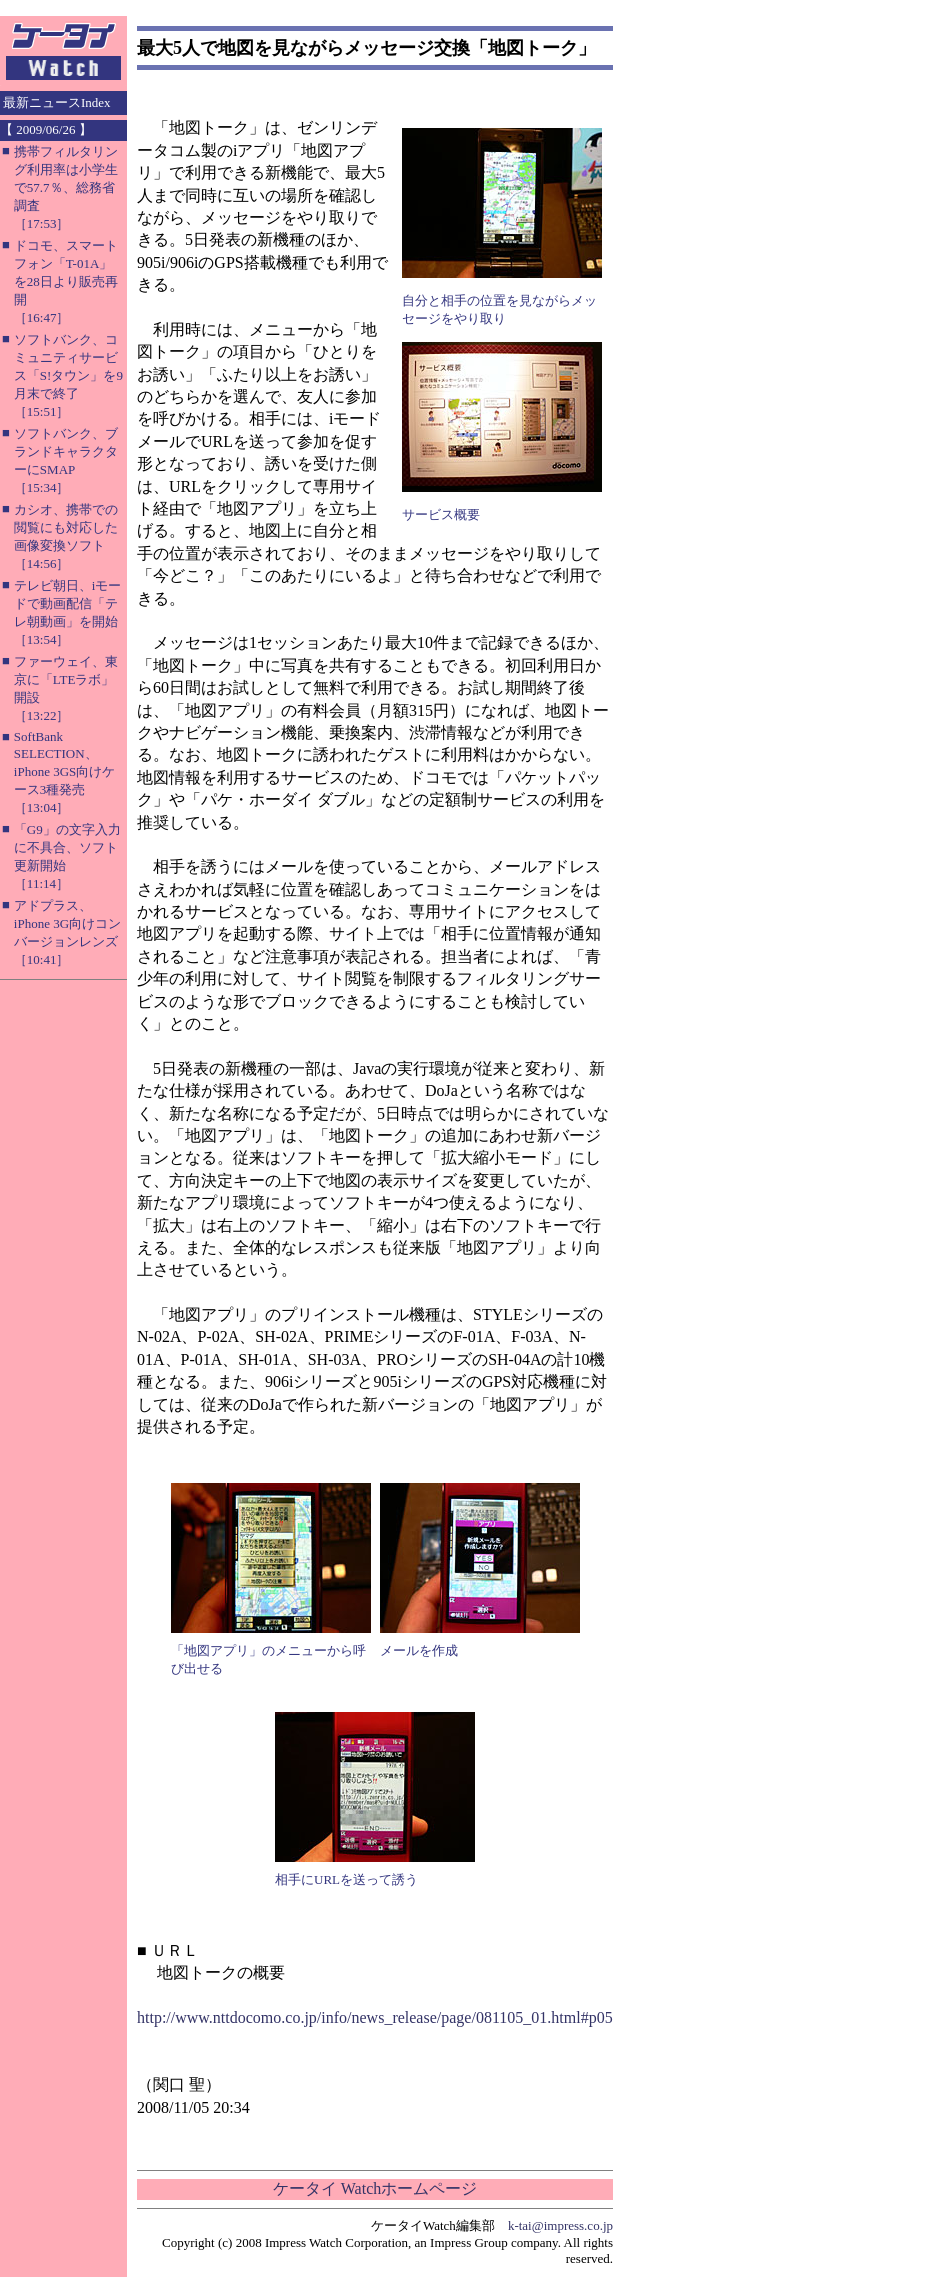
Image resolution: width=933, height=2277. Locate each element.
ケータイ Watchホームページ (375, 2188)
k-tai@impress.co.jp (560, 2225)
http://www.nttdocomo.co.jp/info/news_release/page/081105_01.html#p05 (375, 2017)
